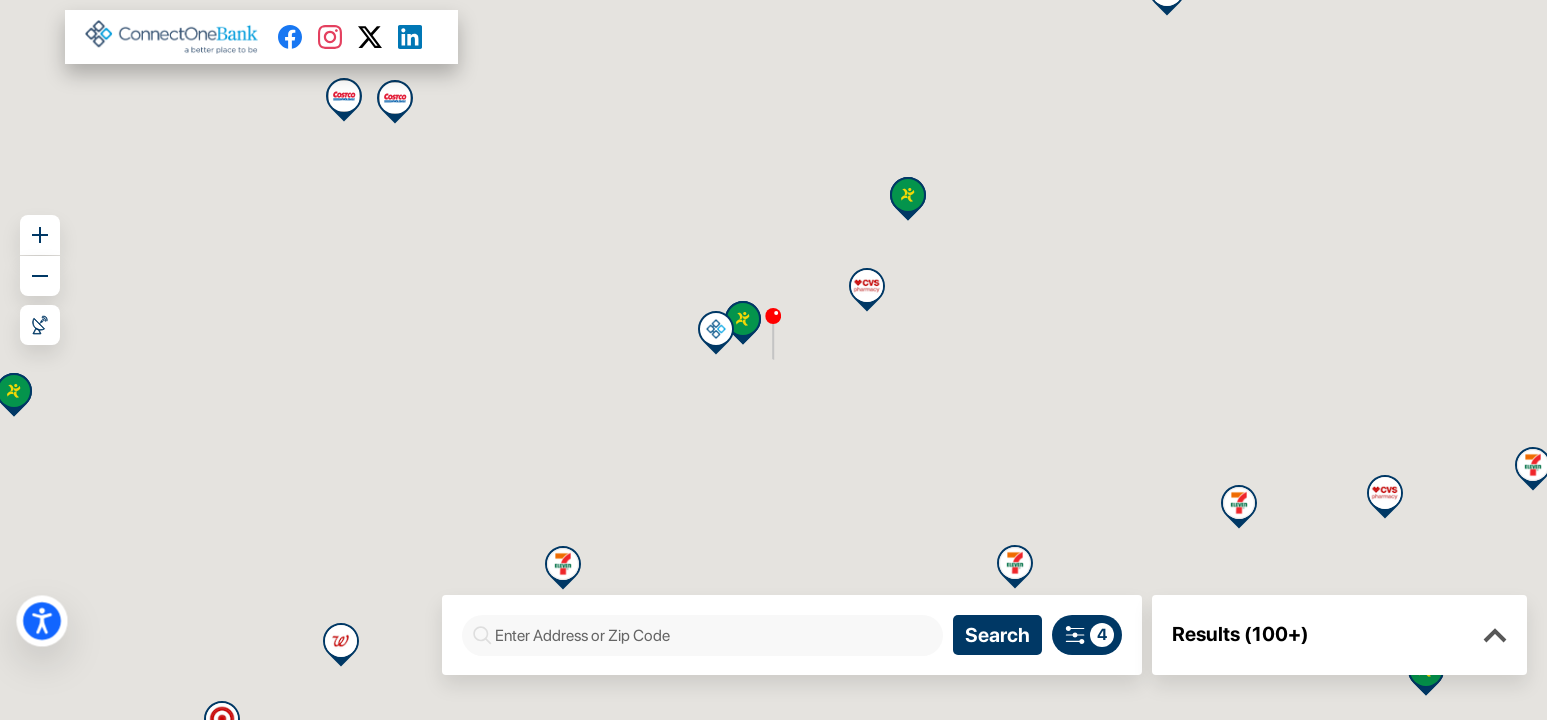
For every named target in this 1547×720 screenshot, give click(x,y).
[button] (1495, 636)
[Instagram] (338, 37)
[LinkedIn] (418, 37)
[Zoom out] (40, 276)
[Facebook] (298, 37)
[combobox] (713, 635)
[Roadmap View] (40, 325)
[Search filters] (1087, 635)
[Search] (997, 635)
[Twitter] (378, 37)
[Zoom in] (40, 235)
